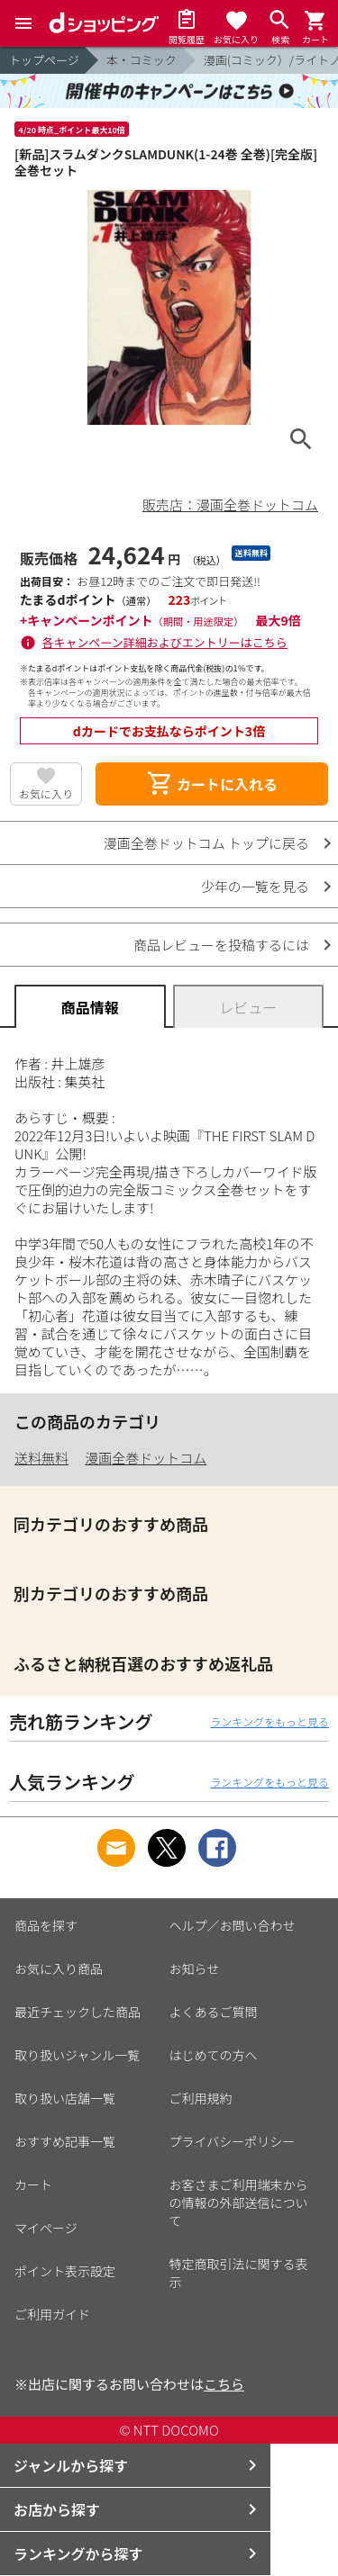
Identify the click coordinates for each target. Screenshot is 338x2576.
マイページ (46, 2228)
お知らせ (194, 1968)
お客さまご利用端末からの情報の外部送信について (238, 2202)
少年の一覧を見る (255, 886)
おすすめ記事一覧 (64, 2141)
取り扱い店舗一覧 (64, 2098)
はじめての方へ (213, 2055)
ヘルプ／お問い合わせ (232, 1925)
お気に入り (46, 793)
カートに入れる (212, 784)
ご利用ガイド (52, 2314)
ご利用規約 (201, 2098)
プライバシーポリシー (232, 2141)
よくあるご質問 (213, 2012)
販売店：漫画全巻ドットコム (230, 504)
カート (33, 2184)
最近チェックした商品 (77, 2012)
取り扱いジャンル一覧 (77, 2055)
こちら (224, 2383)
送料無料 (41, 1457)
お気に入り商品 (58, 1968)
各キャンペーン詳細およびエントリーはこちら (165, 642)
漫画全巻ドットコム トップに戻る (206, 843)
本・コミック (141, 59)
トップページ (44, 59)
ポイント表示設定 (64, 2271)
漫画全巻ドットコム (145, 1457)
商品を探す (46, 1925)
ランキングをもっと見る (269, 1721)
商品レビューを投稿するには (221, 944)
